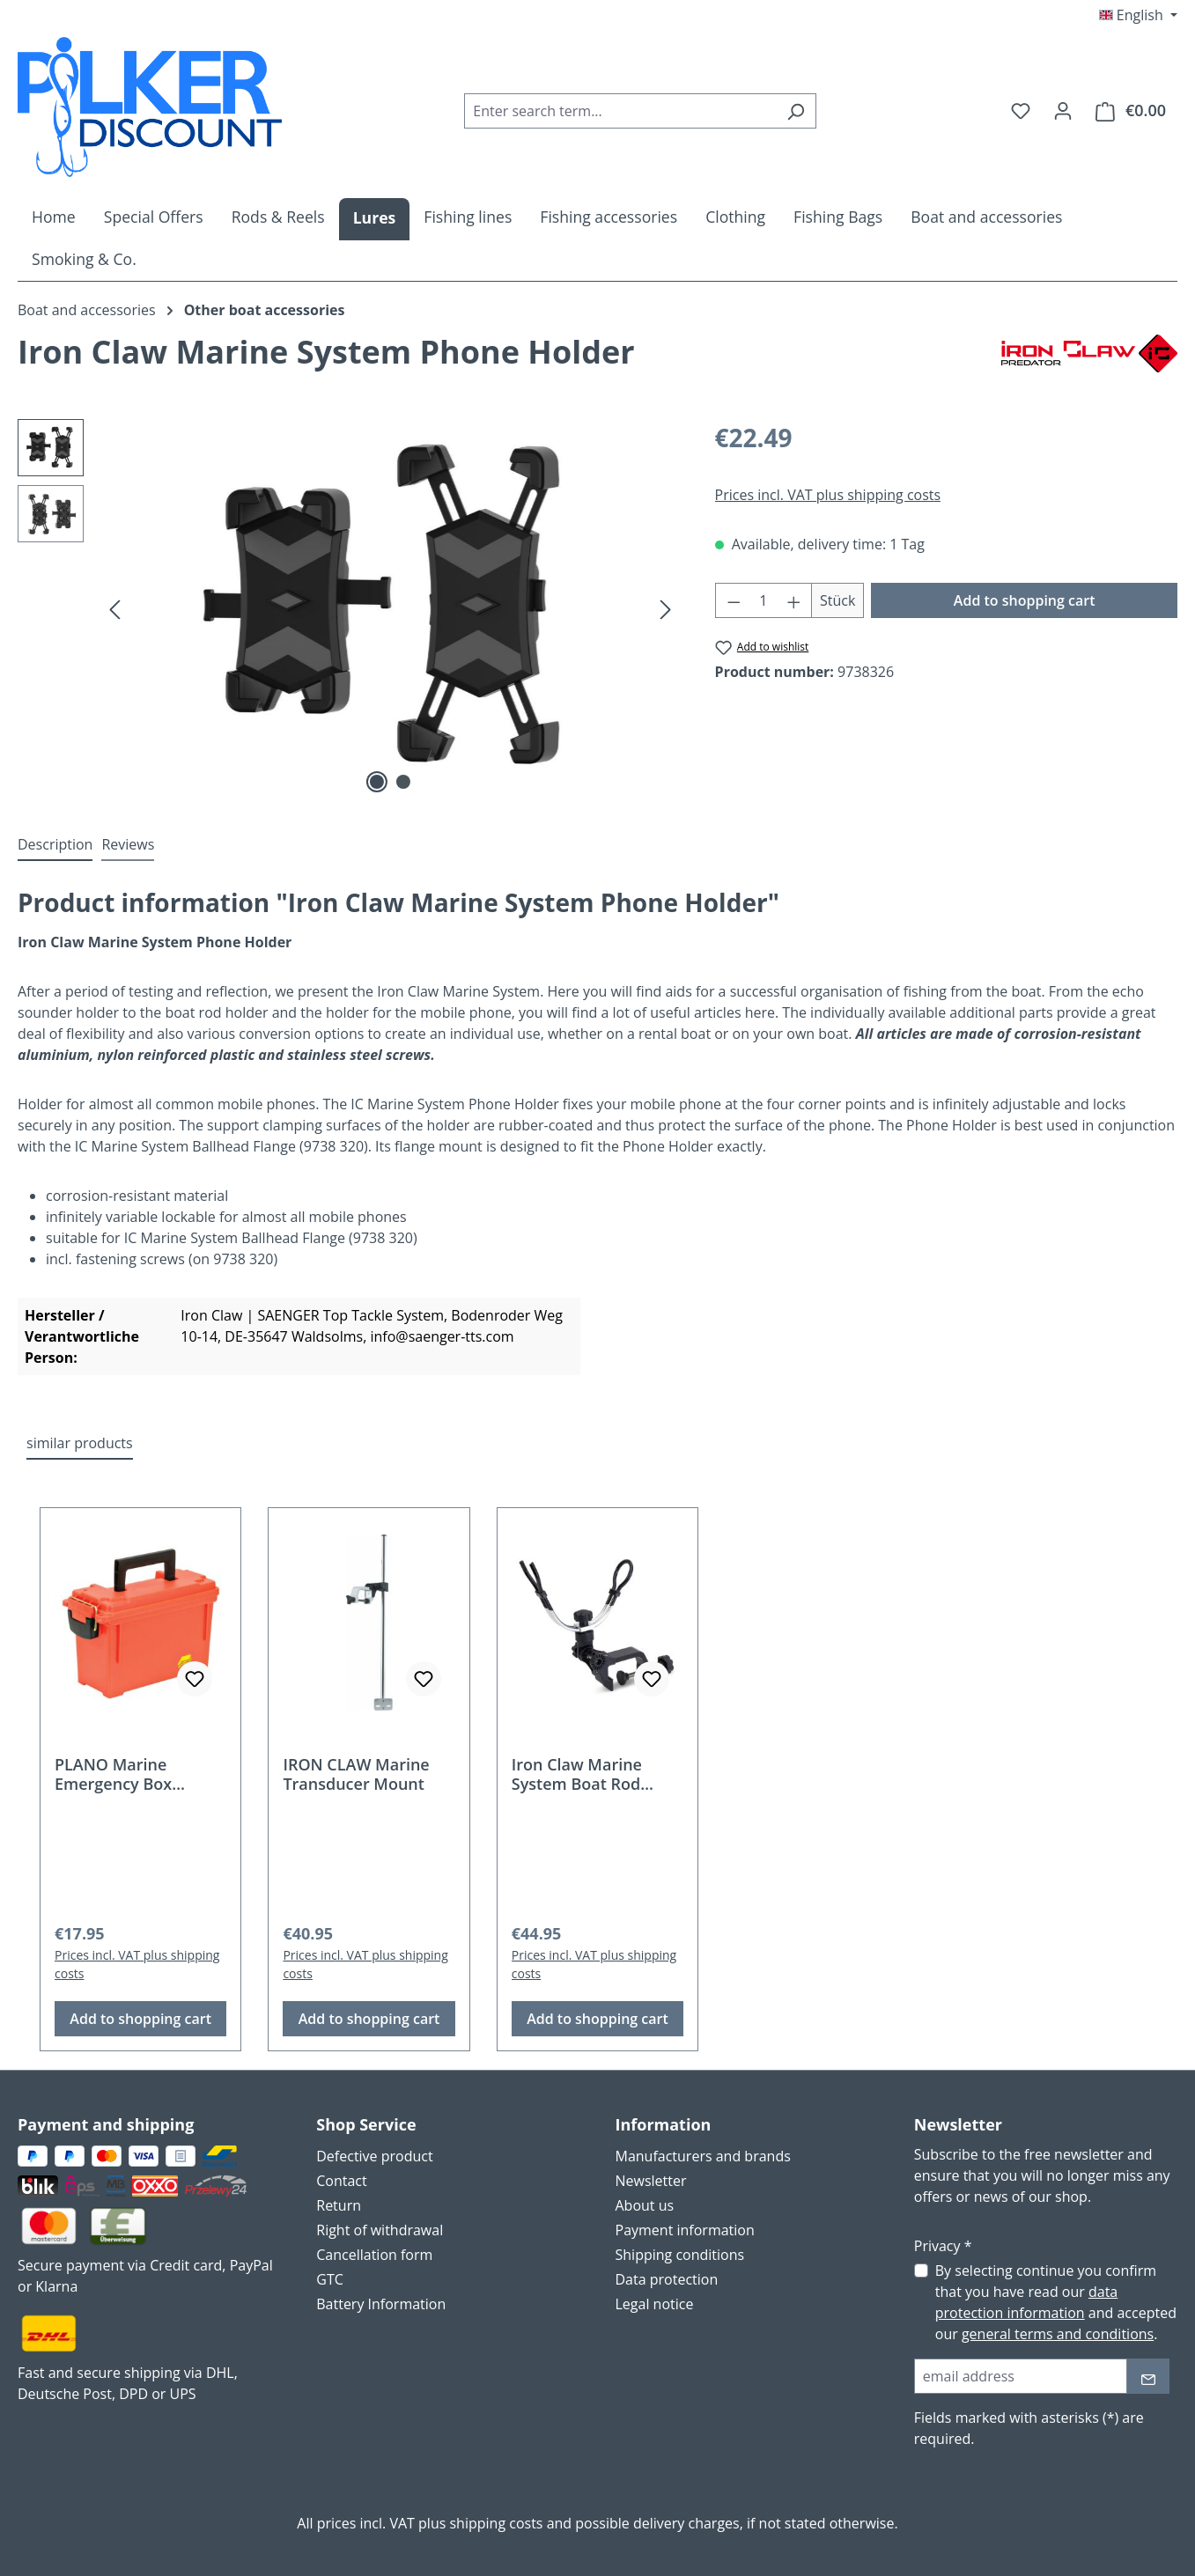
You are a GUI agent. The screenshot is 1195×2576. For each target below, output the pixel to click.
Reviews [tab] (127, 844)
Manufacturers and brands (703, 2156)
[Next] (666, 608)
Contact (341, 2180)
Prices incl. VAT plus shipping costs (828, 494)
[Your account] (1063, 110)
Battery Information (381, 2304)
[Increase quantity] (794, 600)
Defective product (374, 2156)
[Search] (795, 111)
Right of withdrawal (379, 2230)
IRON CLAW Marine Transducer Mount (356, 1774)
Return (338, 2205)
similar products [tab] (79, 1443)
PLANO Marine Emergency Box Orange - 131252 (117, 1774)
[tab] (55, 845)
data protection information (1026, 2302)
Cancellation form (374, 2254)
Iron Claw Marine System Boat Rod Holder (577, 1774)
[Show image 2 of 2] (403, 782)
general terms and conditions (1058, 2334)
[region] (348, 608)
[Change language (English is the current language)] (1138, 15)
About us (645, 2205)
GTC (329, 2279)
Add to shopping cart (1024, 600)
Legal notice (655, 2304)
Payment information (685, 2230)
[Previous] (114, 608)
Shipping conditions (680, 2254)
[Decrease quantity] (733, 600)
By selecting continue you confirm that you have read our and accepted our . (1056, 2302)
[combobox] (620, 111)
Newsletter (651, 2180)
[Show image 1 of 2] (377, 782)
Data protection (667, 2279)
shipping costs (495, 2523)
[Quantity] (763, 600)
